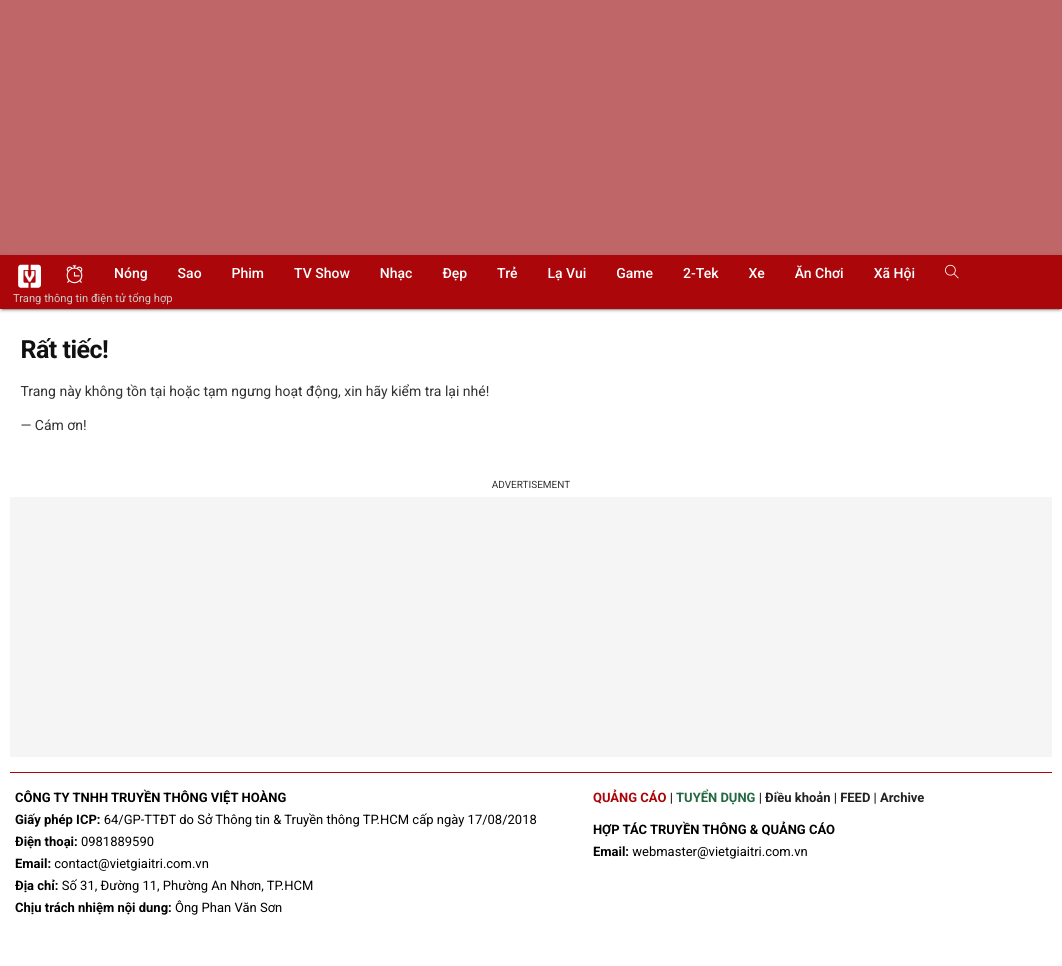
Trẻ (507, 274)
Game (634, 274)
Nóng (131, 274)
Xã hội (894, 274)
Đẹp (454, 274)
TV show (322, 274)
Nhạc (396, 274)
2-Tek (700, 274)
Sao (190, 274)
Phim (248, 274)
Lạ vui (566, 274)
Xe (756, 274)
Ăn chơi (819, 274)
